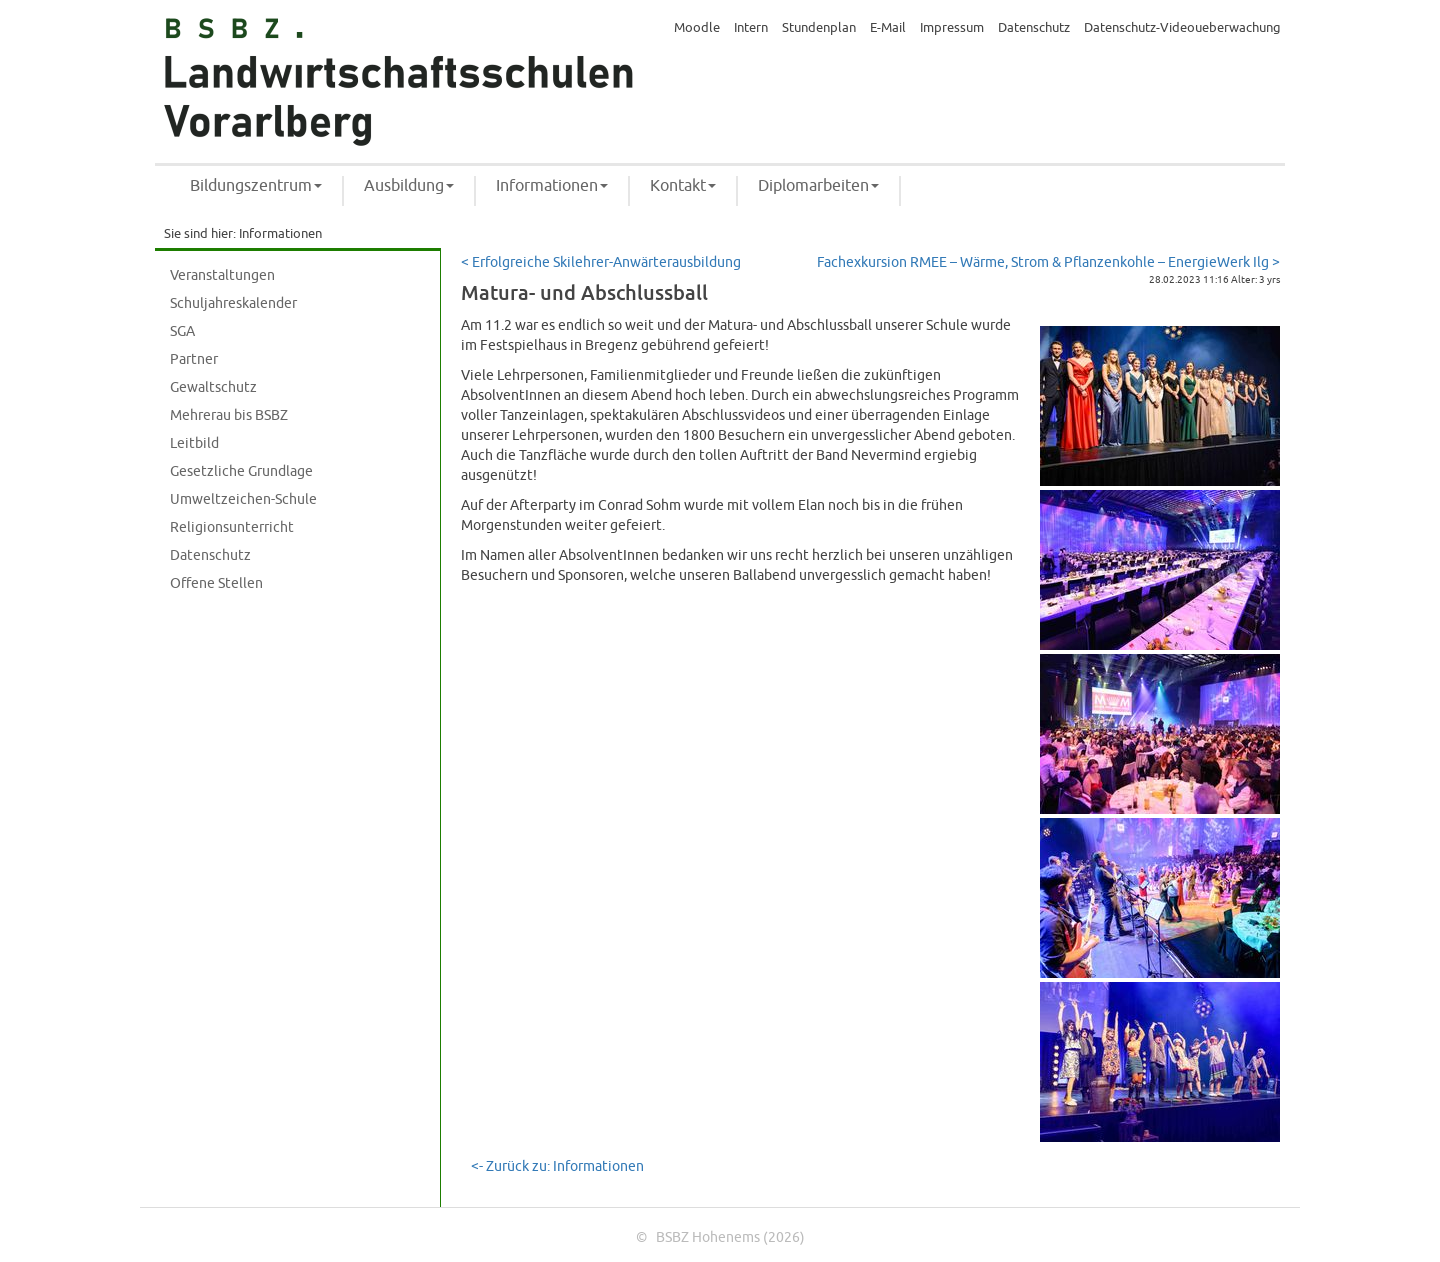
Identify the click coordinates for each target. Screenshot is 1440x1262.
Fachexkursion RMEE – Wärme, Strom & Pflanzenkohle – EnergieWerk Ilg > (1048, 262)
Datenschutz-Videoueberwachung (1182, 28)
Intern (751, 28)
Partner (194, 359)
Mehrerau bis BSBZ (229, 415)
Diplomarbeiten (818, 186)
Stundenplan (819, 28)
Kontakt (683, 186)
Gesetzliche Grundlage (241, 471)
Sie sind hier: (200, 234)
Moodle (697, 28)
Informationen (552, 186)
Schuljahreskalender (233, 303)
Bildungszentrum (256, 186)
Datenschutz (1034, 28)
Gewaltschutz (213, 387)
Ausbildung (409, 186)
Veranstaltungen (222, 275)
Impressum (952, 28)
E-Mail (888, 28)
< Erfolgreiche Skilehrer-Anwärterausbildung (601, 262)
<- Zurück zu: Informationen (557, 1166)
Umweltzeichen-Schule (243, 499)
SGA (182, 331)
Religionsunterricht (232, 527)
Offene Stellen (216, 583)
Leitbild (194, 443)
